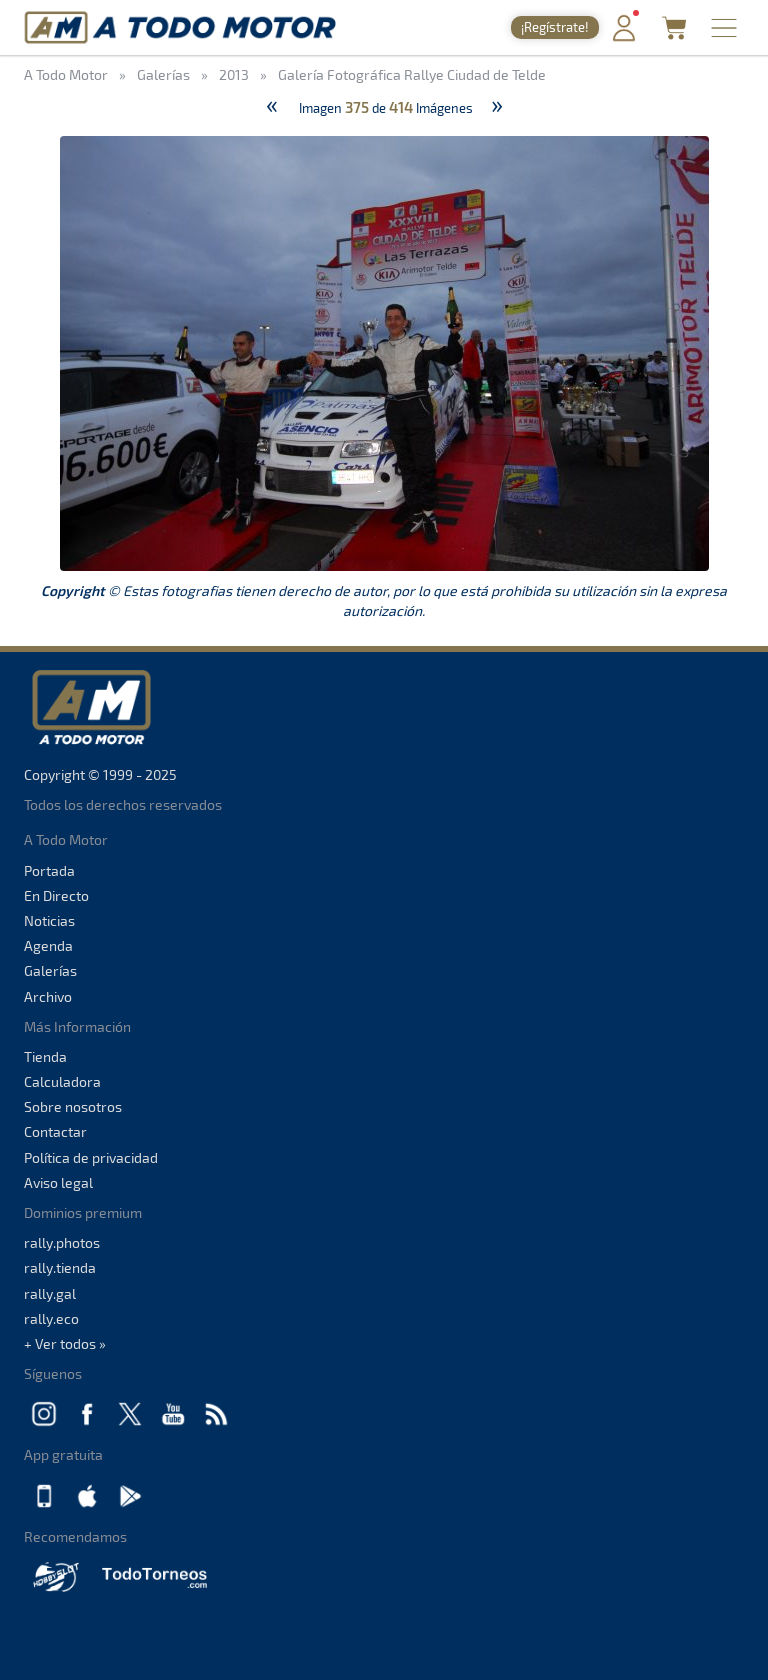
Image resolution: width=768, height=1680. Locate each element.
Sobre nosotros (73, 1106)
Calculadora (62, 1081)
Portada (49, 870)
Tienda (45, 1056)
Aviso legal (58, 1182)
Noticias (49, 920)
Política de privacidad (91, 1157)
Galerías (50, 970)
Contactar (55, 1131)
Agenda (48, 945)
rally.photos (62, 1242)
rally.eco (51, 1318)
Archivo (48, 996)
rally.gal (50, 1293)
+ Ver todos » (65, 1343)
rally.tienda (60, 1267)
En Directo (56, 895)
